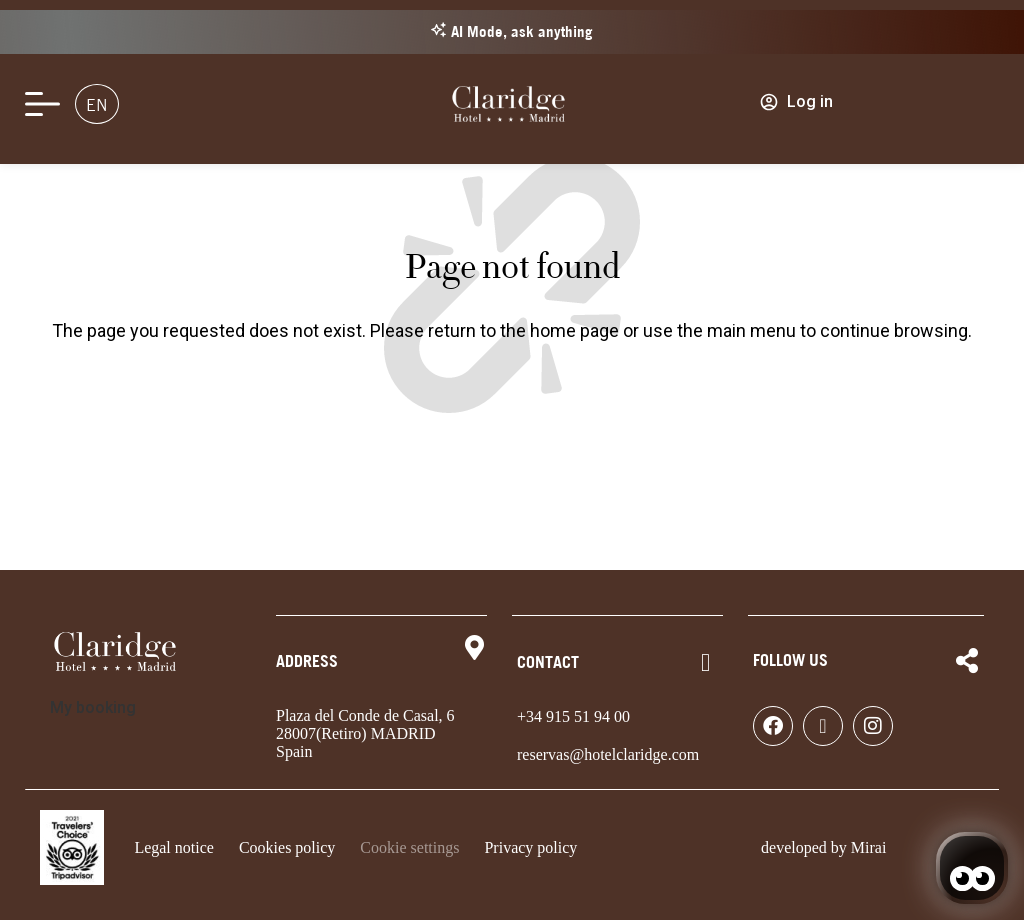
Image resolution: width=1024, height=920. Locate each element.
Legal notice (174, 847)
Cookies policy (287, 847)
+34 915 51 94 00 (573, 716)
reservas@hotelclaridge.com (608, 754)
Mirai (869, 847)
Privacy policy (530, 847)
